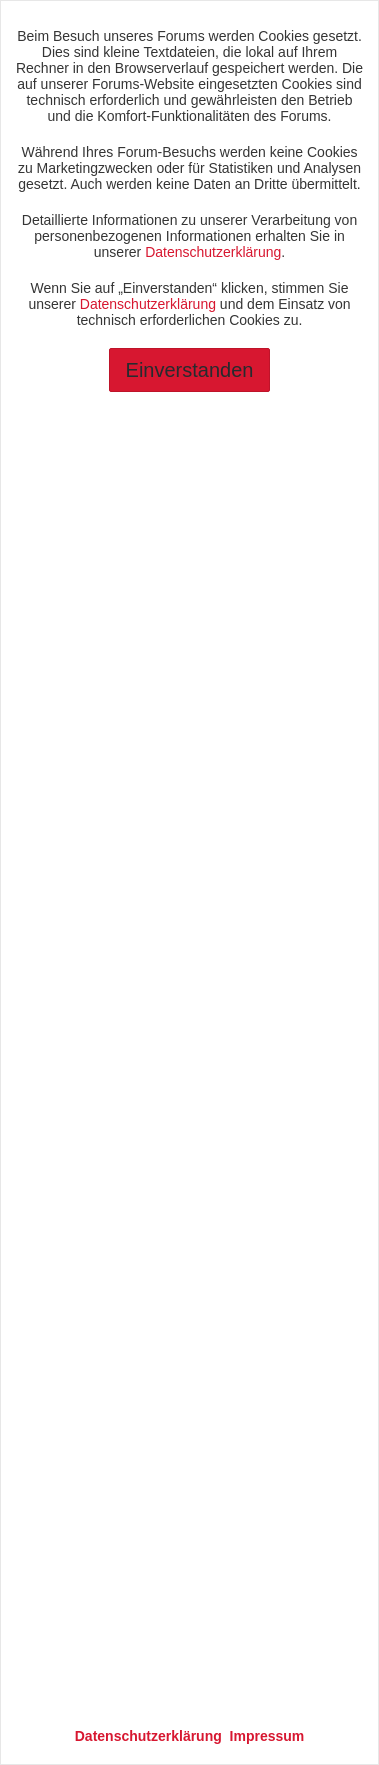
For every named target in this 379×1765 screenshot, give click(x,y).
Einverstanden (190, 370)
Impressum (267, 1736)
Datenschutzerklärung (213, 252)
